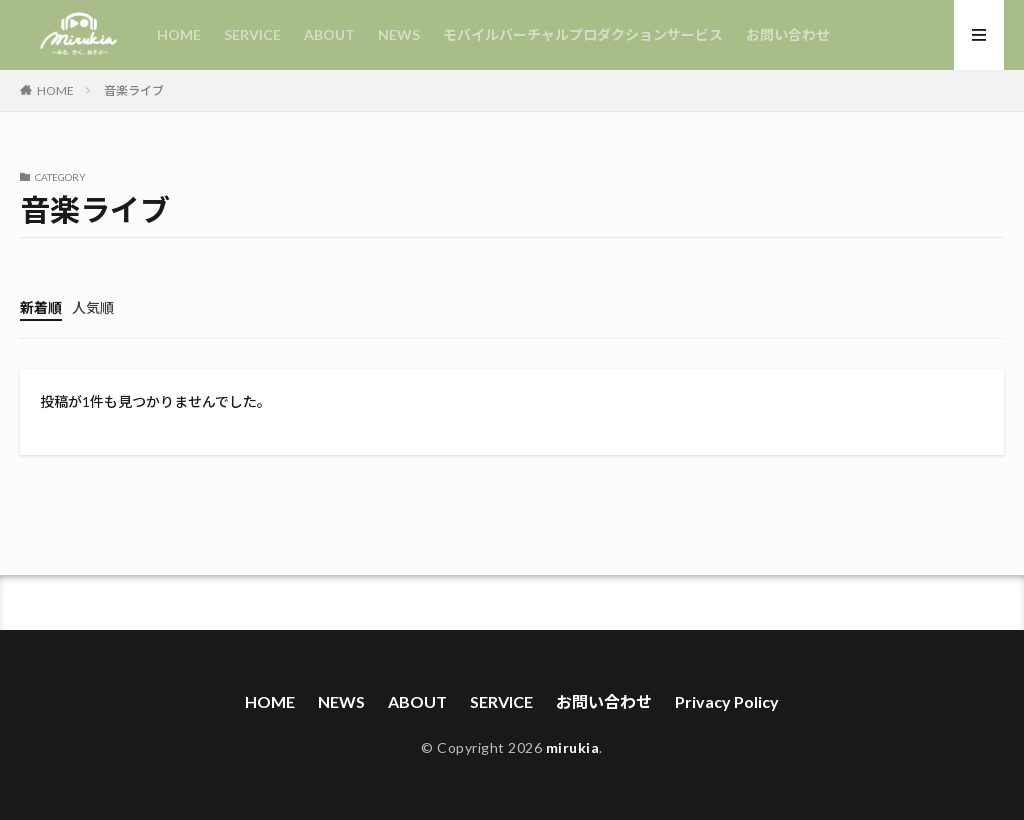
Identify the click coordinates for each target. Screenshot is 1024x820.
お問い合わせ (788, 34)
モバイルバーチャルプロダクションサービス (583, 34)
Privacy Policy (727, 701)
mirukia (573, 747)
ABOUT (329, 34)
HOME (179, 34)
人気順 (93, 307)
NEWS (399, 34)
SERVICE (252, 34)
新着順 (41, 307)
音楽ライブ (134, 90)
